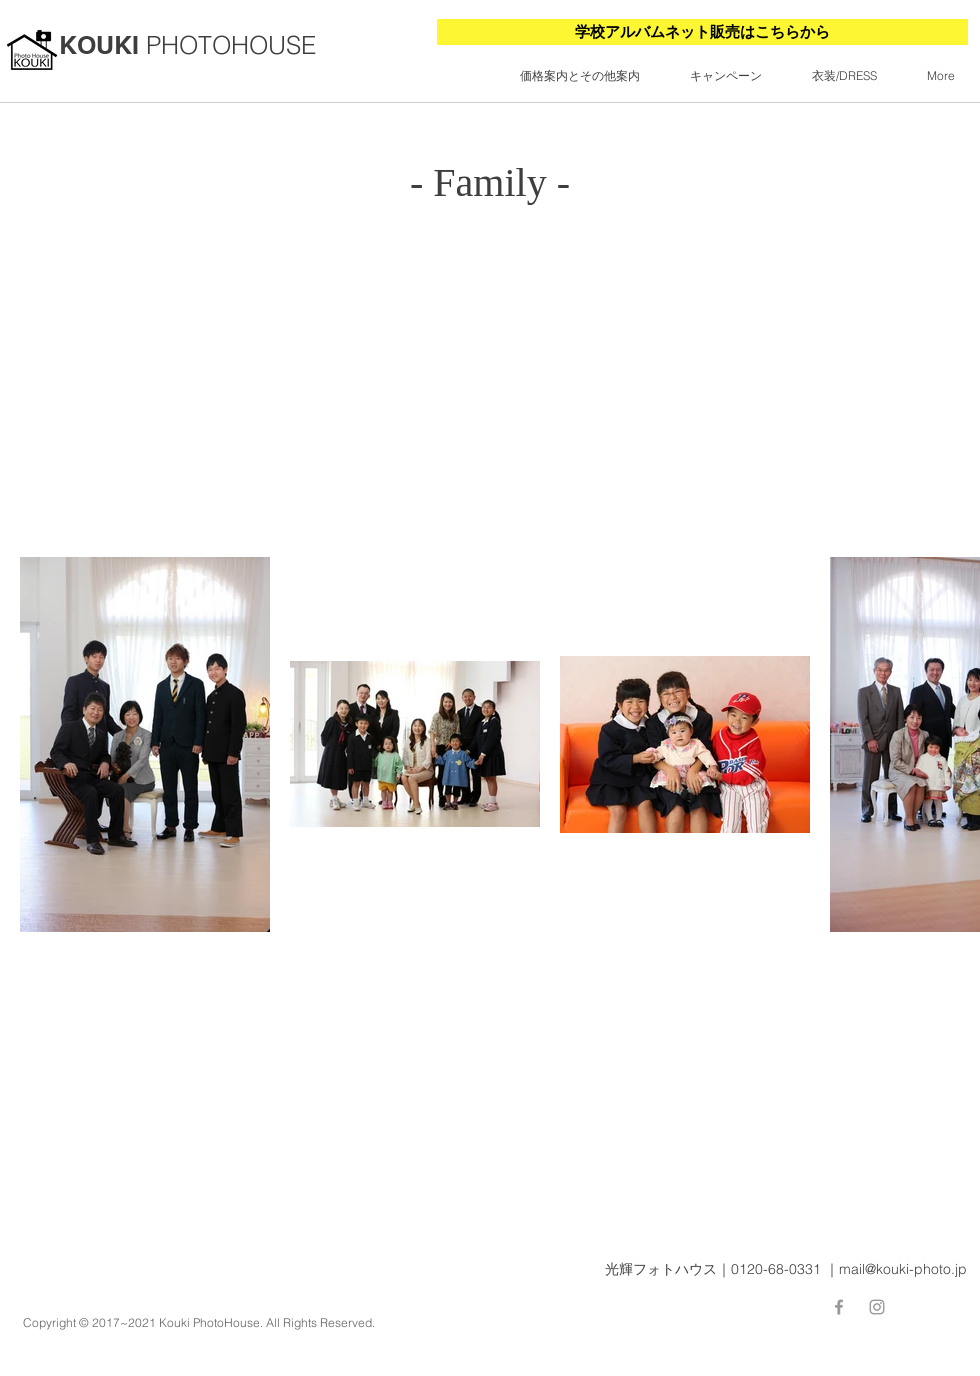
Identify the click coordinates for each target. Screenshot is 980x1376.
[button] (580, 76)
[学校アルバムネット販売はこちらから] (702, 32)
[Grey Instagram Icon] (877, 1307)
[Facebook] (839, 1307)
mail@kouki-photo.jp (903, 1269)
